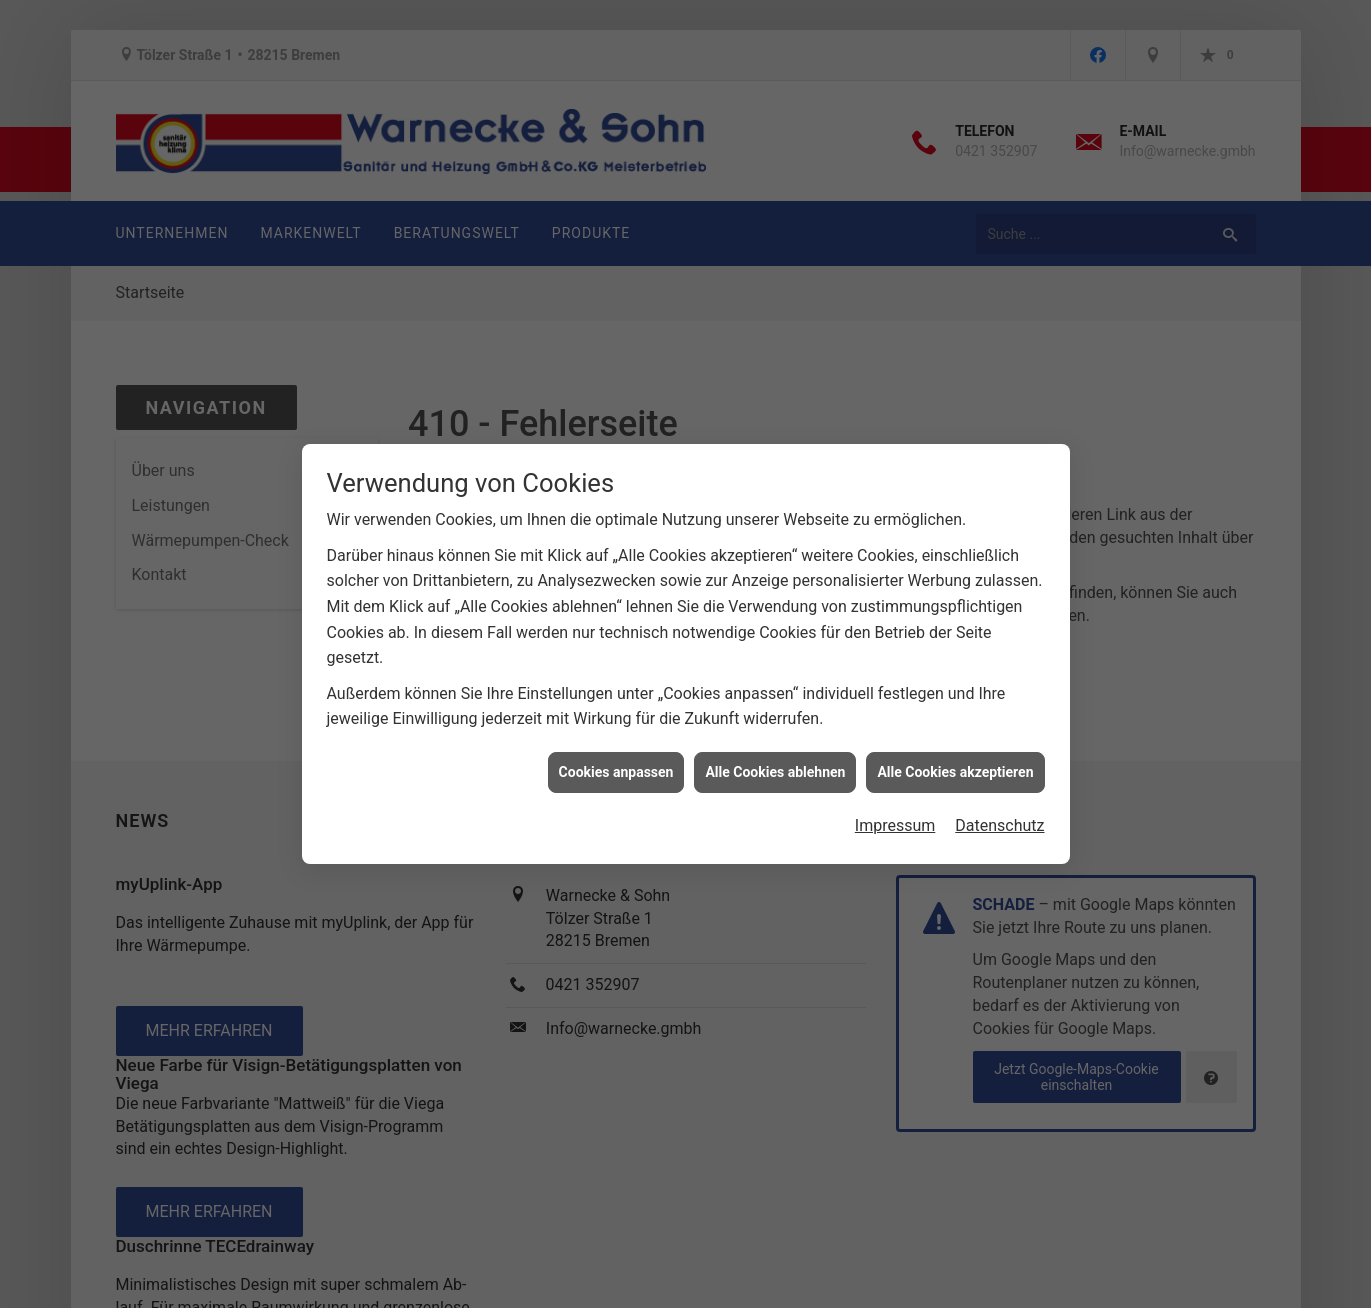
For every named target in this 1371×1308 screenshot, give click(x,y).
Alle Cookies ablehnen (775, 750)
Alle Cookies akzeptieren (955, 750)
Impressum (895, 804)
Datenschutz (999, 804)
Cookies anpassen (616, 750)
